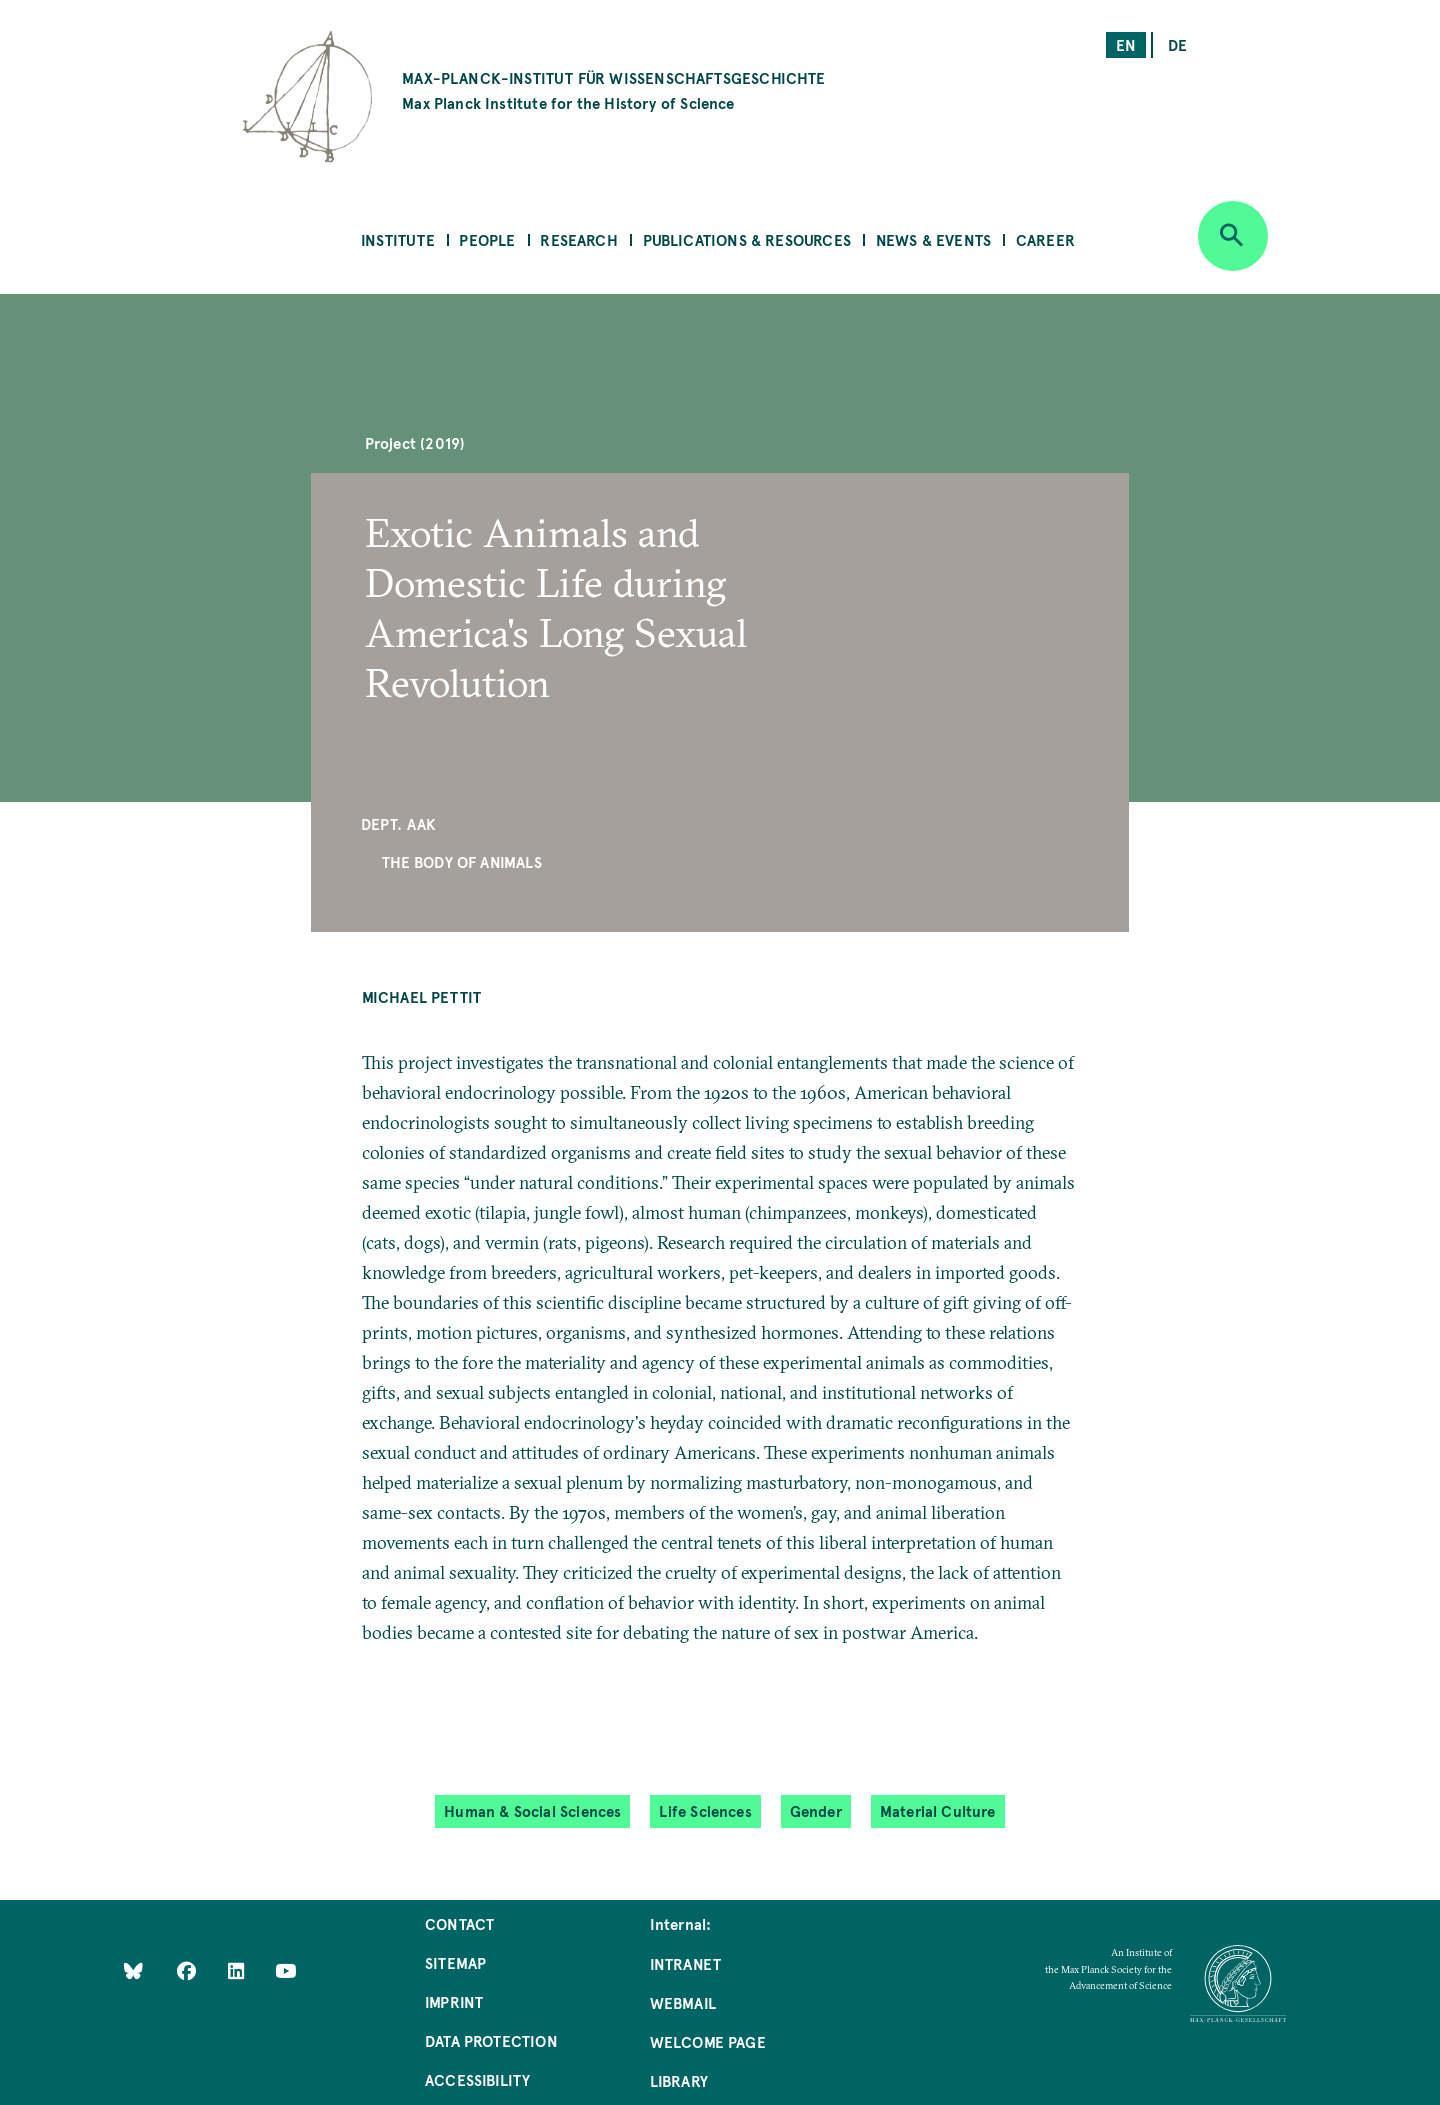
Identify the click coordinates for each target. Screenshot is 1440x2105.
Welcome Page (708, 2041)
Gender (816, 1810)
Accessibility (477, 2079)
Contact (459, 1923)
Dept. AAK (399, 823)
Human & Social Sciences (532, 1810)
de (1177, 44)
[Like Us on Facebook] (188, 1969)
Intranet (685, 1963)
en (1126, 44)
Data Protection (491, 2040)
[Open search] (1233, 236)
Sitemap (455, 1962)
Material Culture (938, 1810)
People (487, 239)
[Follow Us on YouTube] (285, 1969)
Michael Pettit (422, 996)
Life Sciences (705, 1810)
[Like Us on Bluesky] (133, 1969)
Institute (398, 239)
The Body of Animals (461, 861)
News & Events (933, 239)
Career (1045, 239)
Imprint (454, 2001)
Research (578, 239)
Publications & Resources (747, 239)
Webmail (683, 2002)
